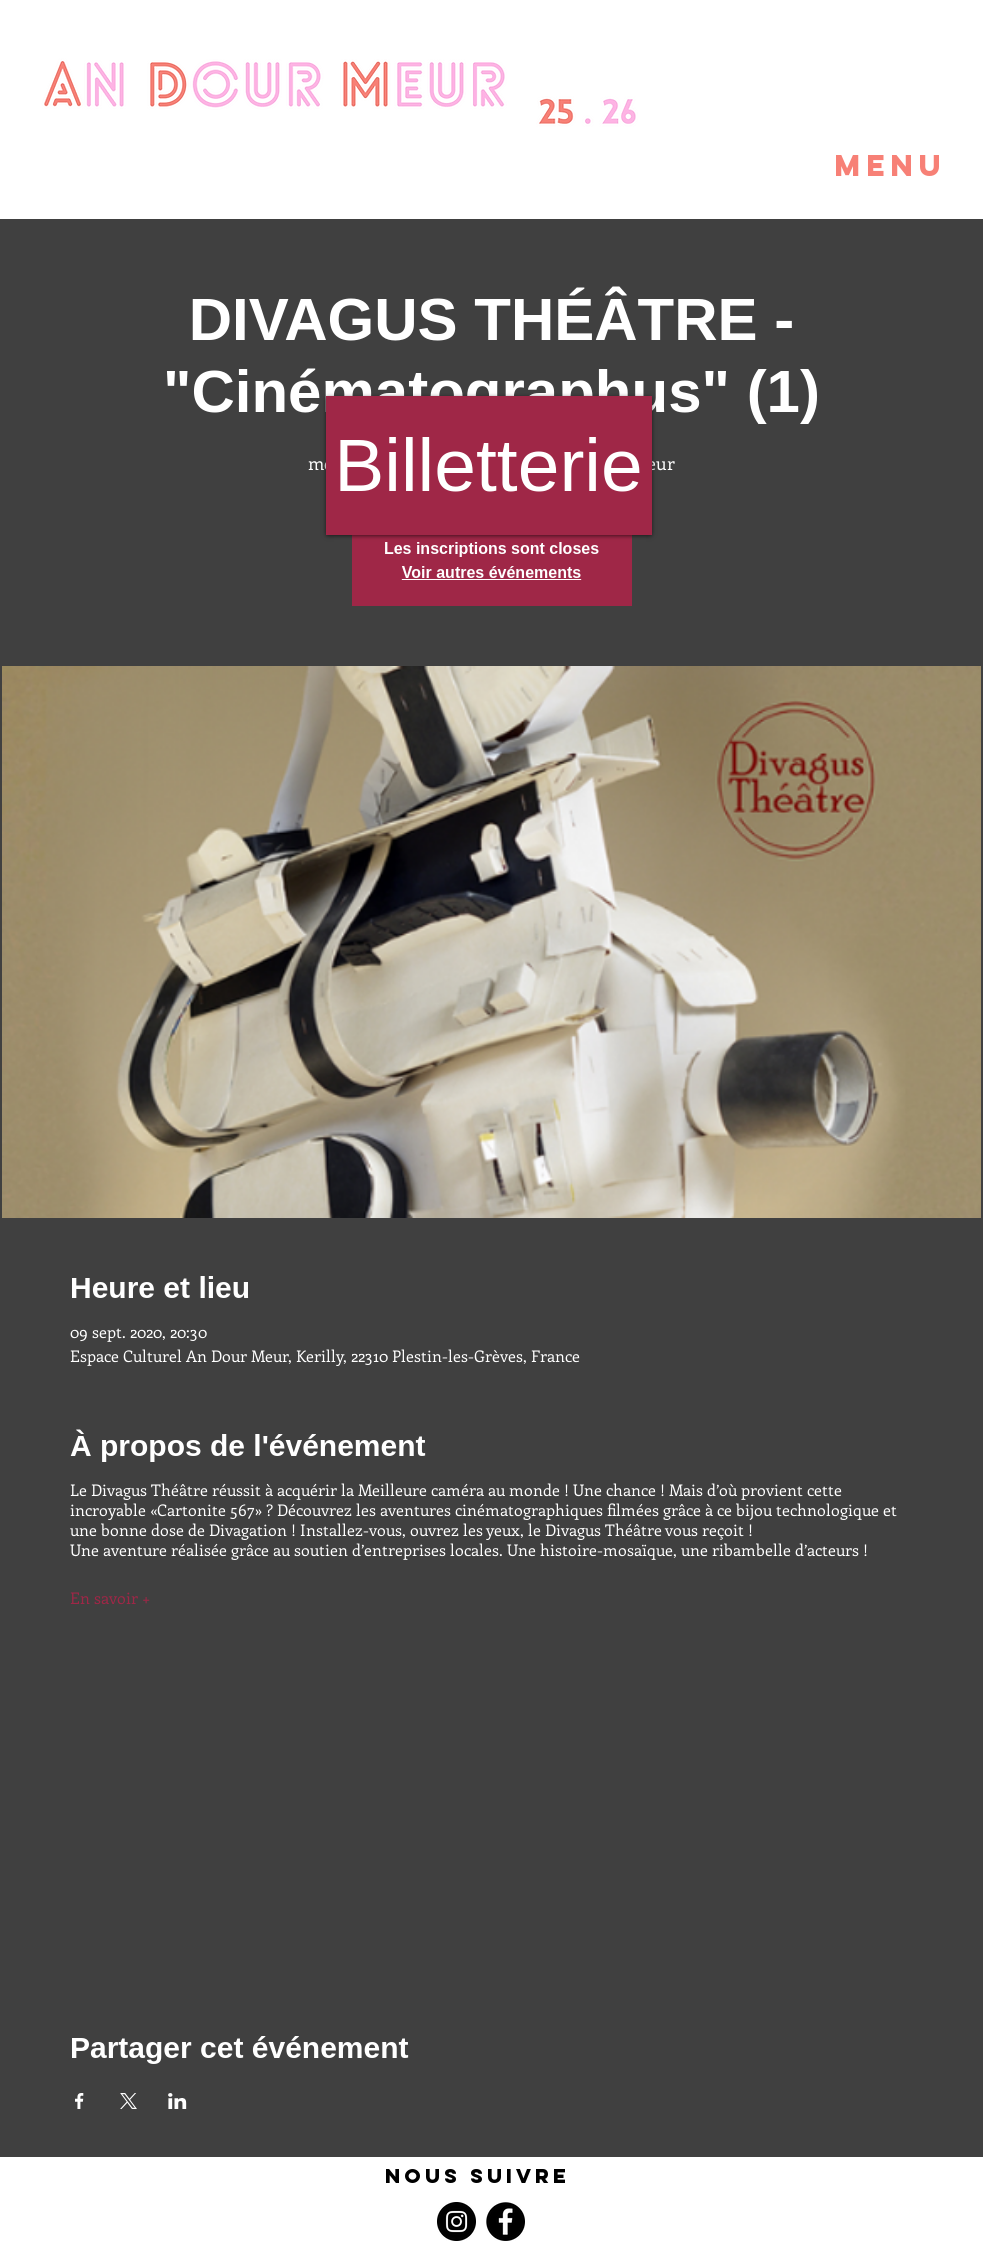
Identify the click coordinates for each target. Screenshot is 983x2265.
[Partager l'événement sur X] (128, 2101)
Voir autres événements (491, 572)
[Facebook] (505, 2221)
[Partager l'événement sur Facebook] (79, 2101)
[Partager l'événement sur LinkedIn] (177, 2101)
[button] (844, 166)
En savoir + (112, 1597)
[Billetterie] (489, 465)
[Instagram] (456, 2221)
